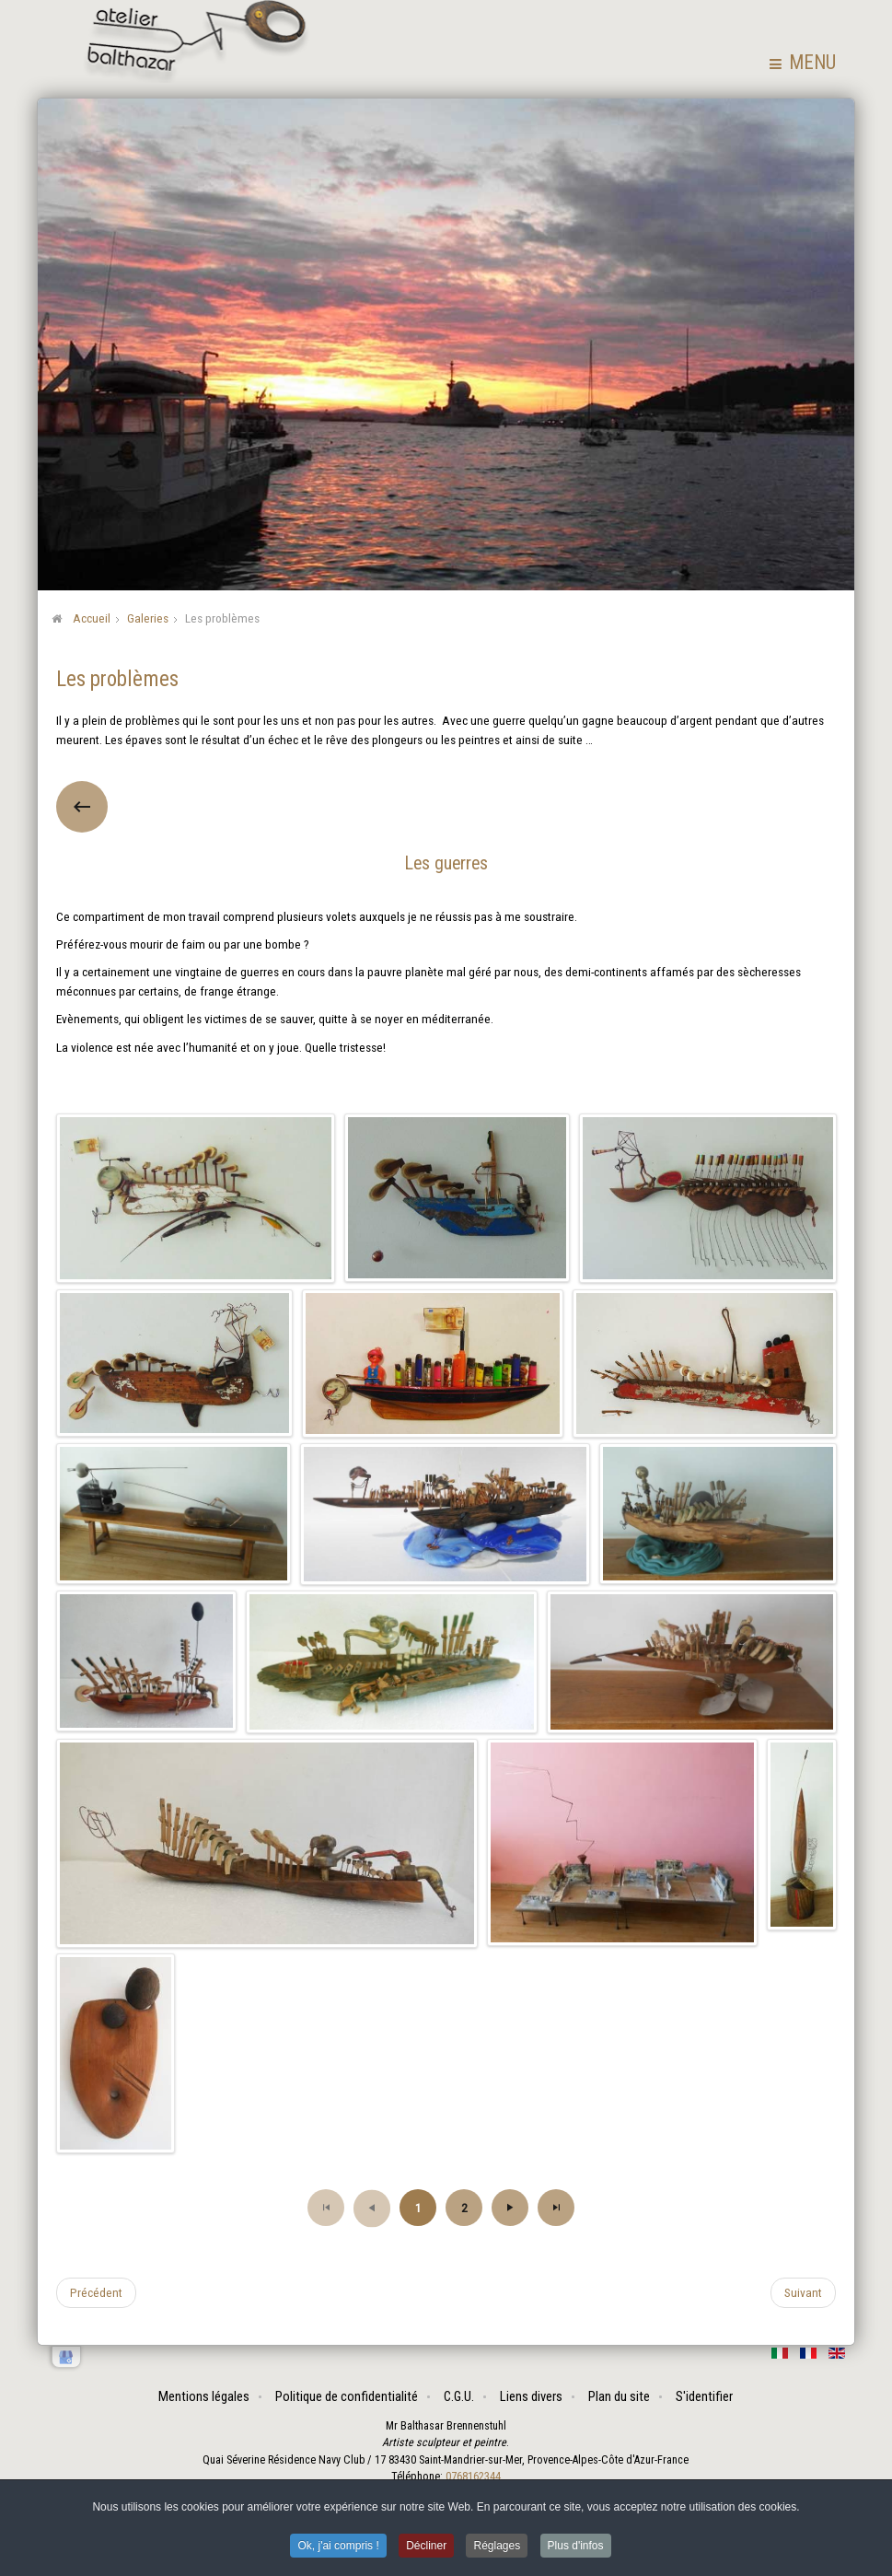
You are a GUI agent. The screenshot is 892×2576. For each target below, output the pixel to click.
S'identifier (704, 2396)
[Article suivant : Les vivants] (803, 2292)
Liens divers (531, 2396)
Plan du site (619, 2396)
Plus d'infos (576, 2545)
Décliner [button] (426, 2545)
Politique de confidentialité (346, 2396)
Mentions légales (203, 2396)
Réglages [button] (496, 2545)
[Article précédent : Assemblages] (96, 2292)
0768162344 (473, 2476)
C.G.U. (459, 2396)
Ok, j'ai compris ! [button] (337, 2545)
